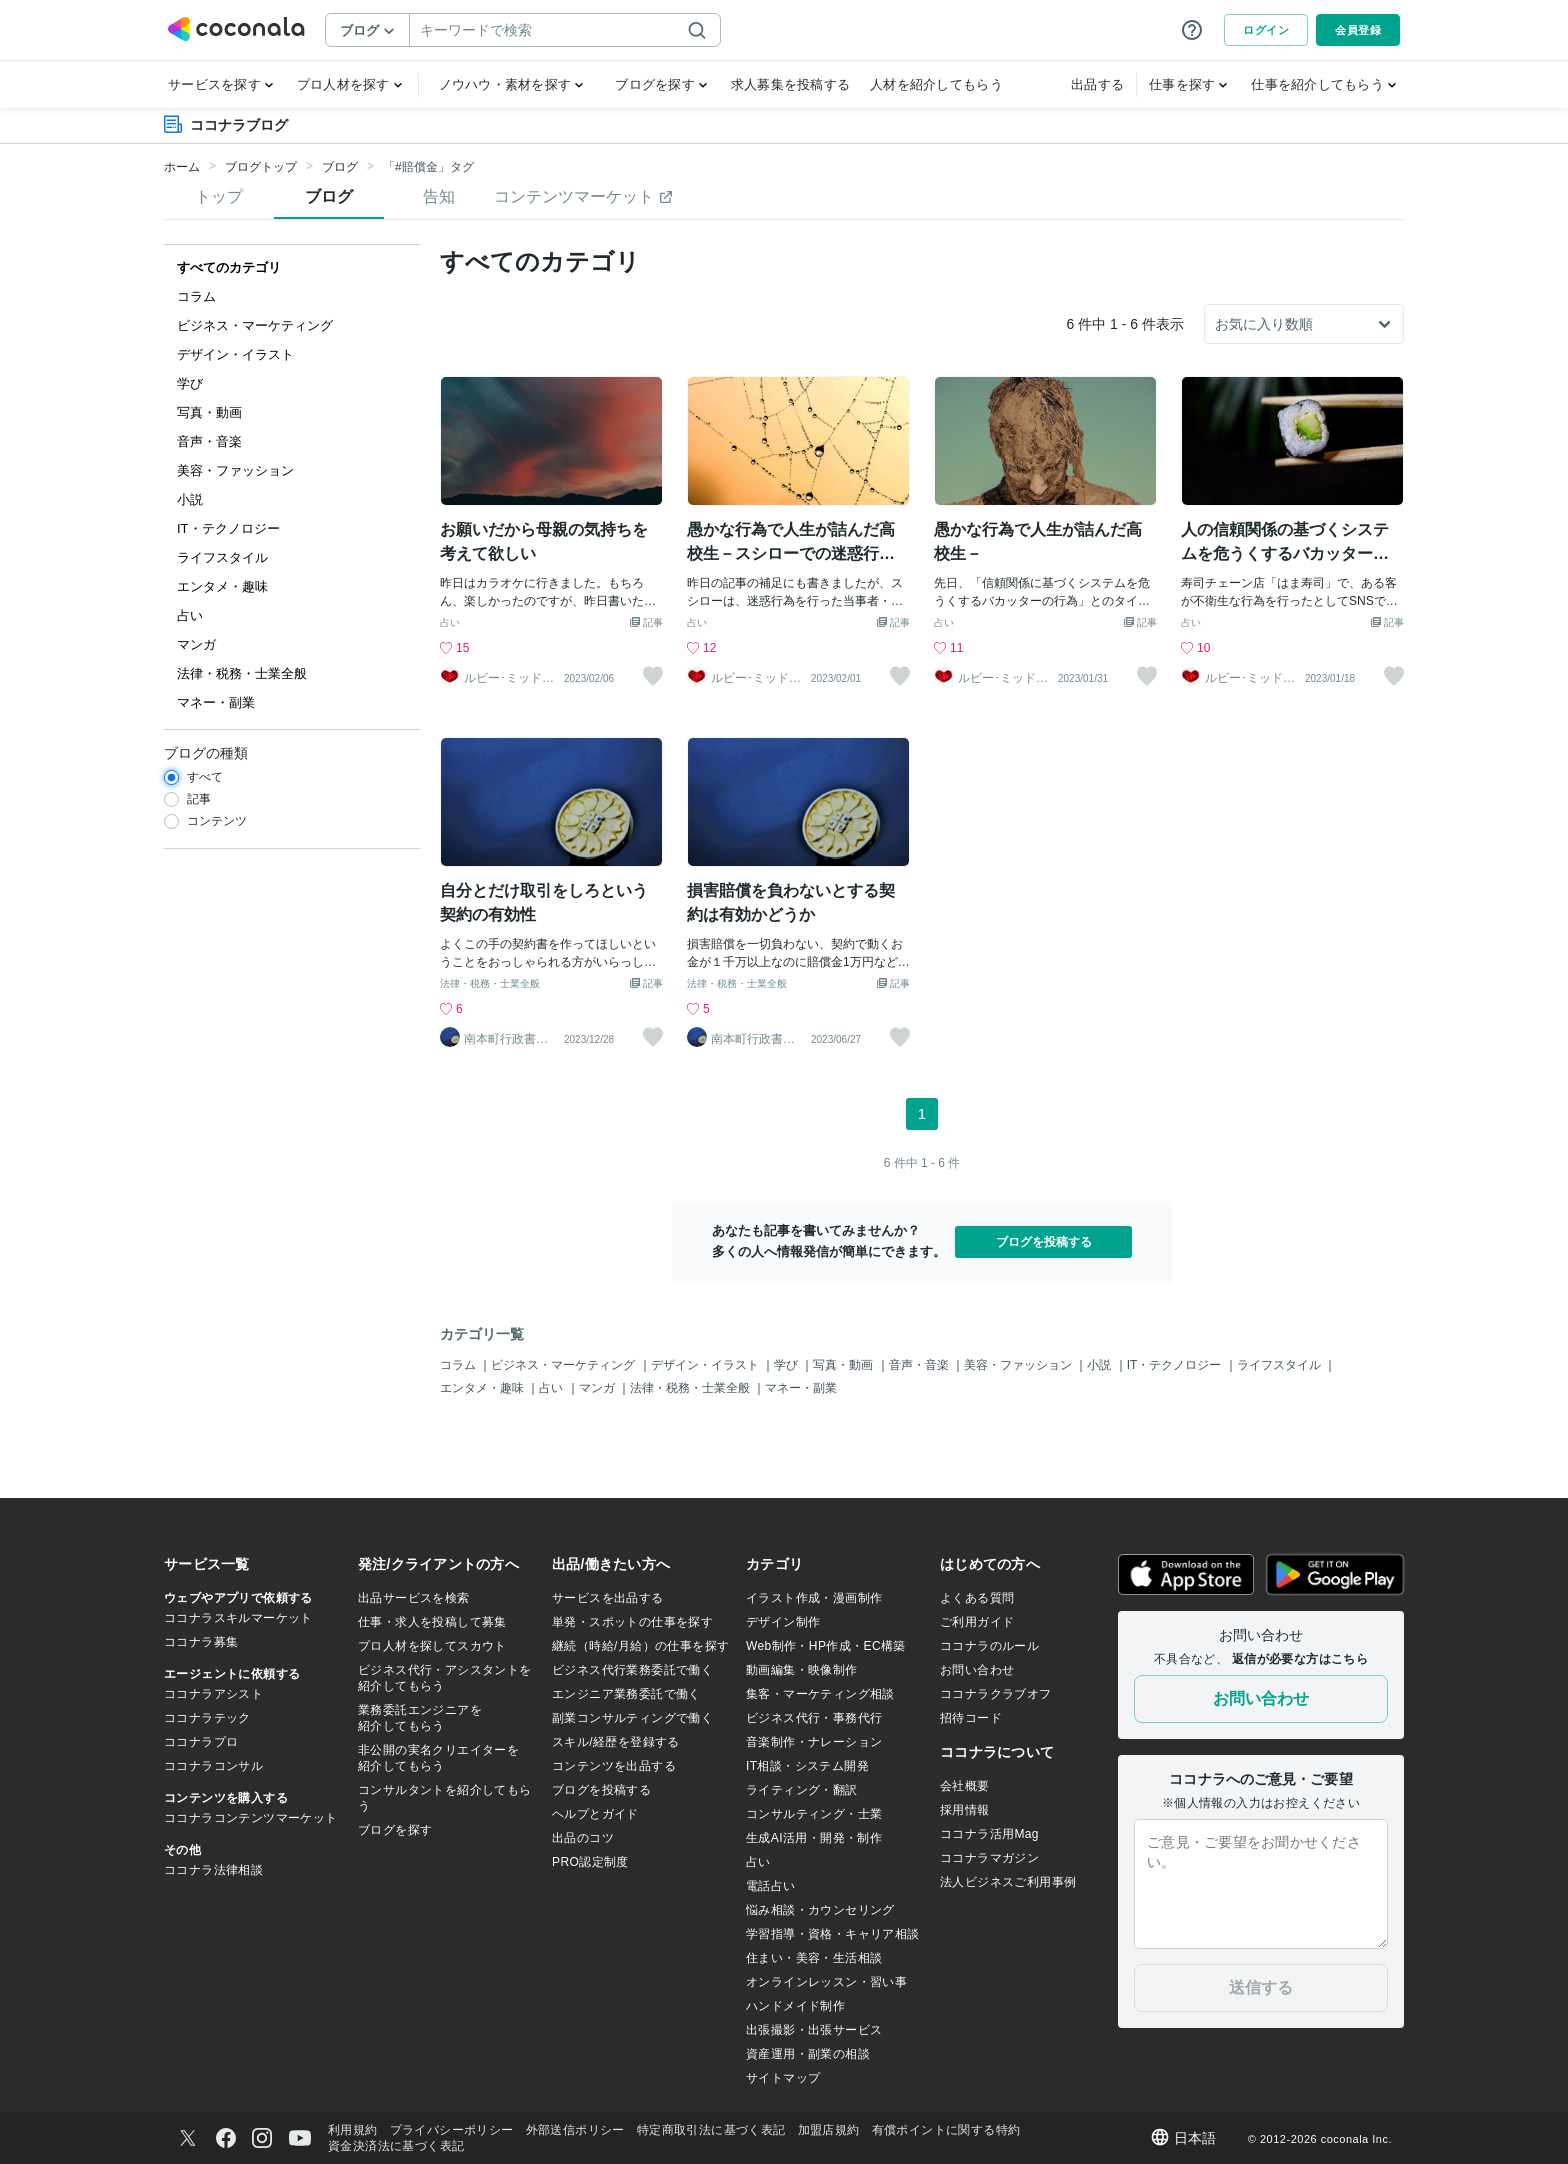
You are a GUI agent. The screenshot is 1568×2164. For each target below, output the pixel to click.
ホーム (182, 167)
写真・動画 (844, 1365)
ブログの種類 (206, 753)
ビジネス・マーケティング (564, 1365)
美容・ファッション (1019, 1365)
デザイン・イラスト (706, 1365)
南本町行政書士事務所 (506, 1039)
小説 (1100, 1365)
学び (787, 1365)
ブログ (340, 167)
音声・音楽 (920, 1365)
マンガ (598, 1388)
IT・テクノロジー (1176, 1365)
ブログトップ (261, 167)
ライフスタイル (1280, 1365)
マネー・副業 (801, 1388)
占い (450, 623)
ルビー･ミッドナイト (509, 678)
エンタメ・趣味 (483, 1388)
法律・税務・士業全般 (490, 984)
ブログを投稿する (1044, 1242)
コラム (459, 1365)
